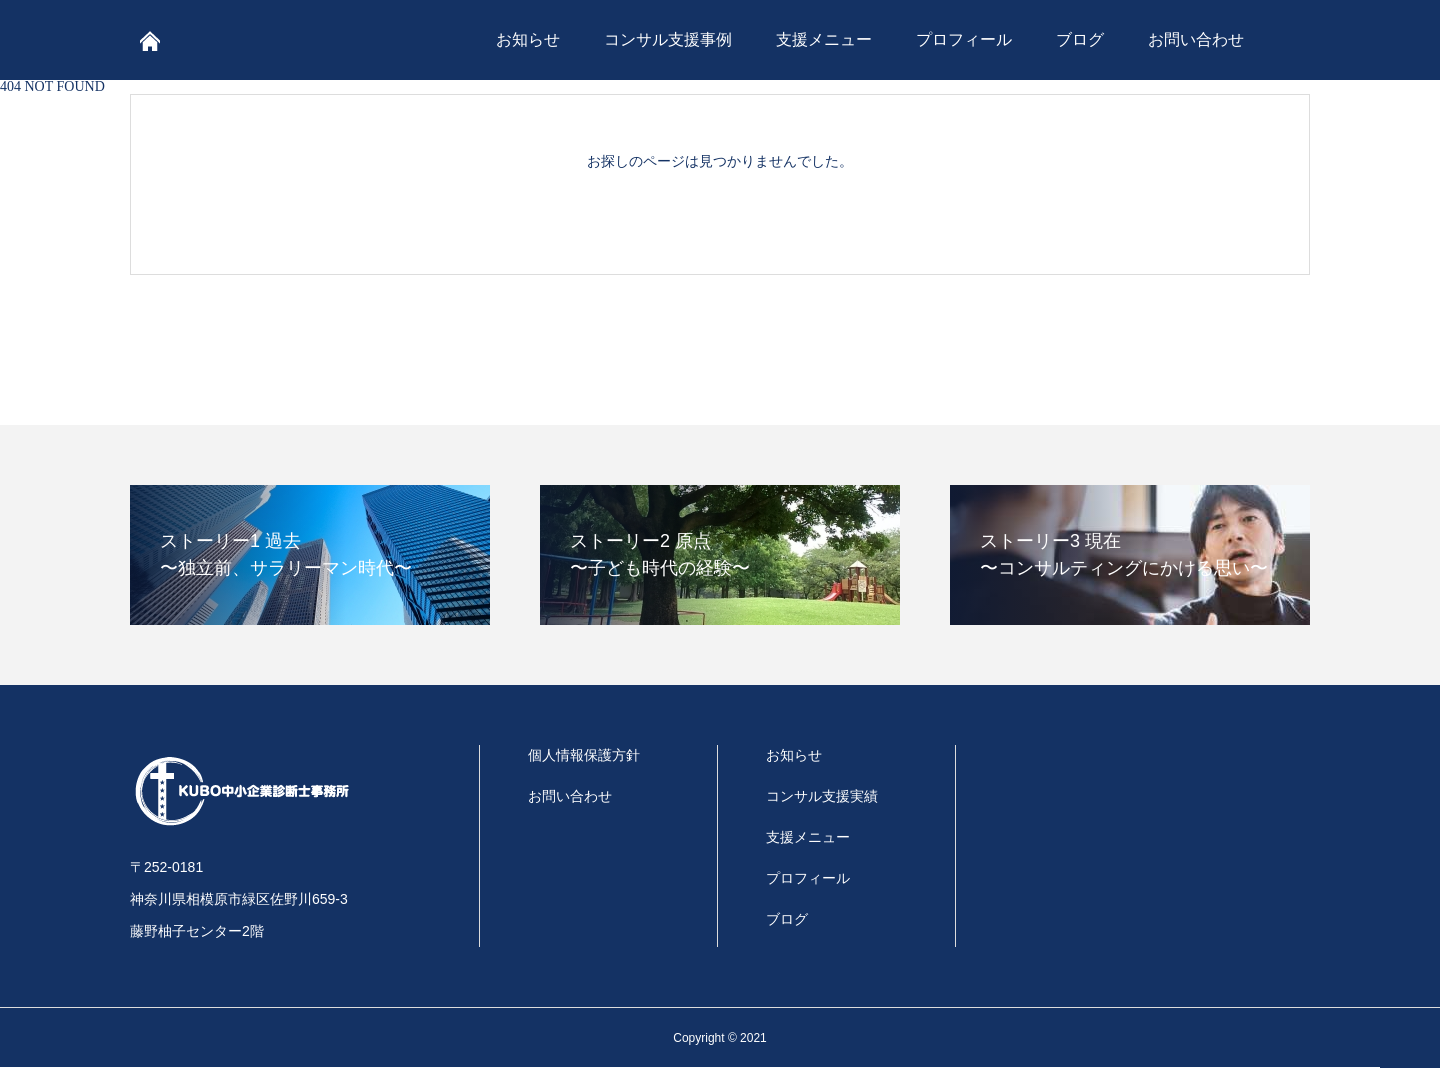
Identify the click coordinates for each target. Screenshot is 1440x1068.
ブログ (1080, 39)
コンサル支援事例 (668, 39)
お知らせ (528, 39)
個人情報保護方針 (584, 755)
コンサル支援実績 (822, 796)
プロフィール (964, 39)
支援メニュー (824, 39)
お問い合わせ (1196, 39)
